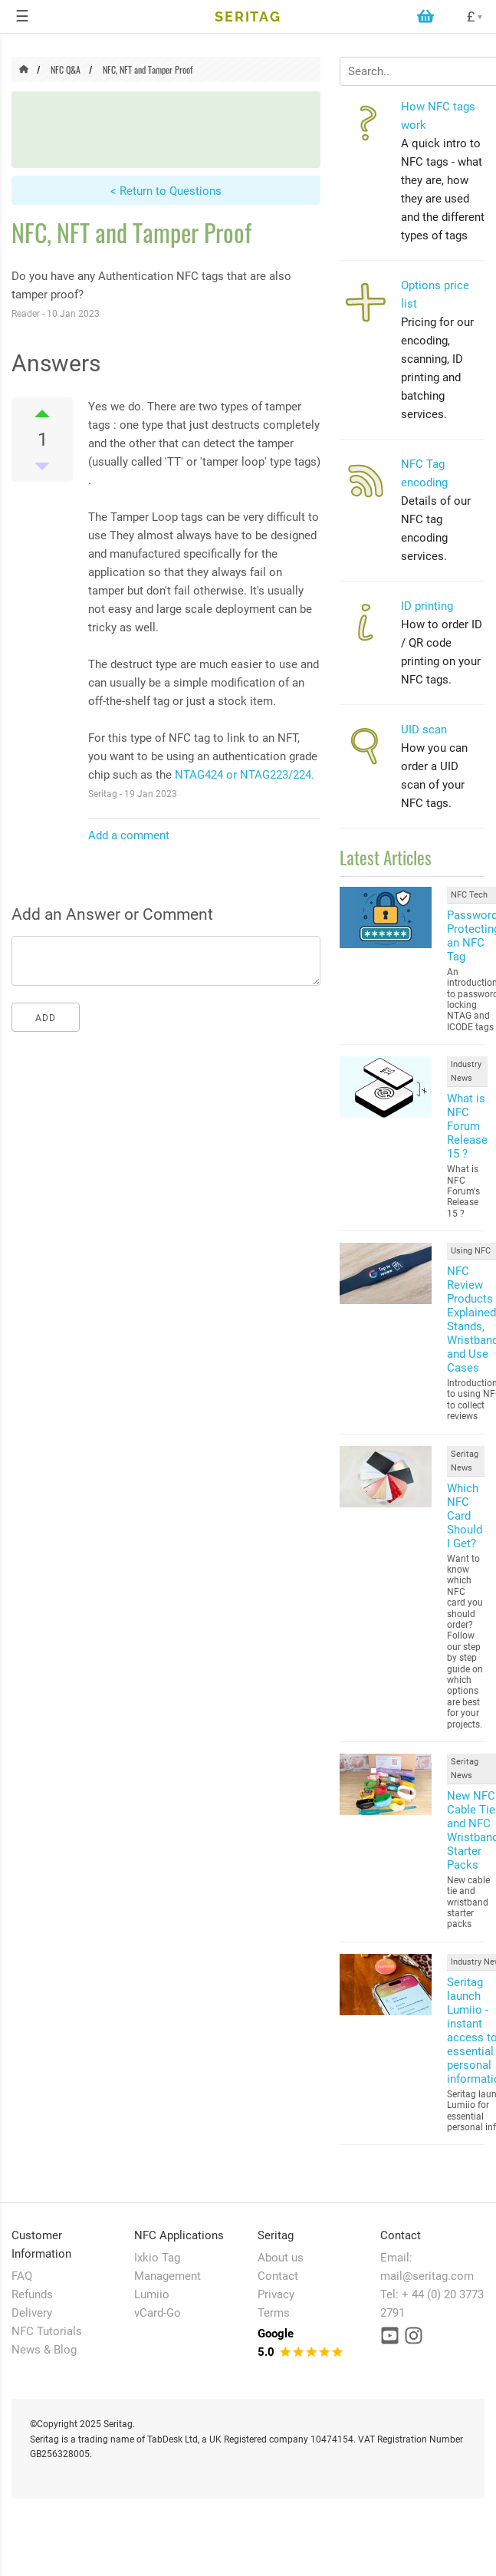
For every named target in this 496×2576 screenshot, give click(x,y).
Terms (274, 2313)
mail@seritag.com (427, 2276)
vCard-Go (157, 2313)
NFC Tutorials (46, 2331)
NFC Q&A (65, 69)
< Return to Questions (166, 191)
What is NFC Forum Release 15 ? (467, 1126)
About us (281, 2258)
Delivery (31, 2313)
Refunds (32, 2294)
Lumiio (151, 2294)
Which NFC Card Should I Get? (464, 1515)
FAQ (21, 2276)
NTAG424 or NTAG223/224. (244, 775)
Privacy (276, 2294)
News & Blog (44, 2350)
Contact (278, 2276)
